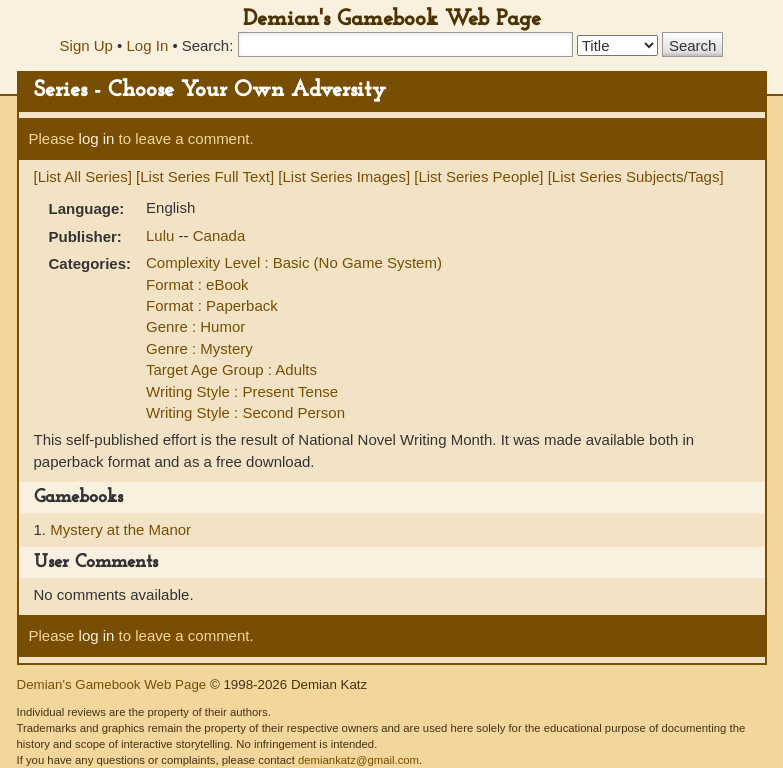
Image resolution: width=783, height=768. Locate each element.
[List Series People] (478, 176)
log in (97, 138)
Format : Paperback (212, 305)
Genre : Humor (195, 326)
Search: (208, 45)
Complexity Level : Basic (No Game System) (294, 262)
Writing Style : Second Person (245, 412)
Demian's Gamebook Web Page (392, 19)
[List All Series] (83, 176)
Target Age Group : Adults (231, 369)
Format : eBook (197, 284)
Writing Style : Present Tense (242, 391)
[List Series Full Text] (205, 176)
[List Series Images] (344, 176)
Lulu (162, 235)
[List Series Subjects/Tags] (636, 176)
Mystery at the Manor (120, 529)
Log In (148, 45)
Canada (219, 235)
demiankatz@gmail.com (358, 760)
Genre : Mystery (199, 348)
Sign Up (86, 45)
